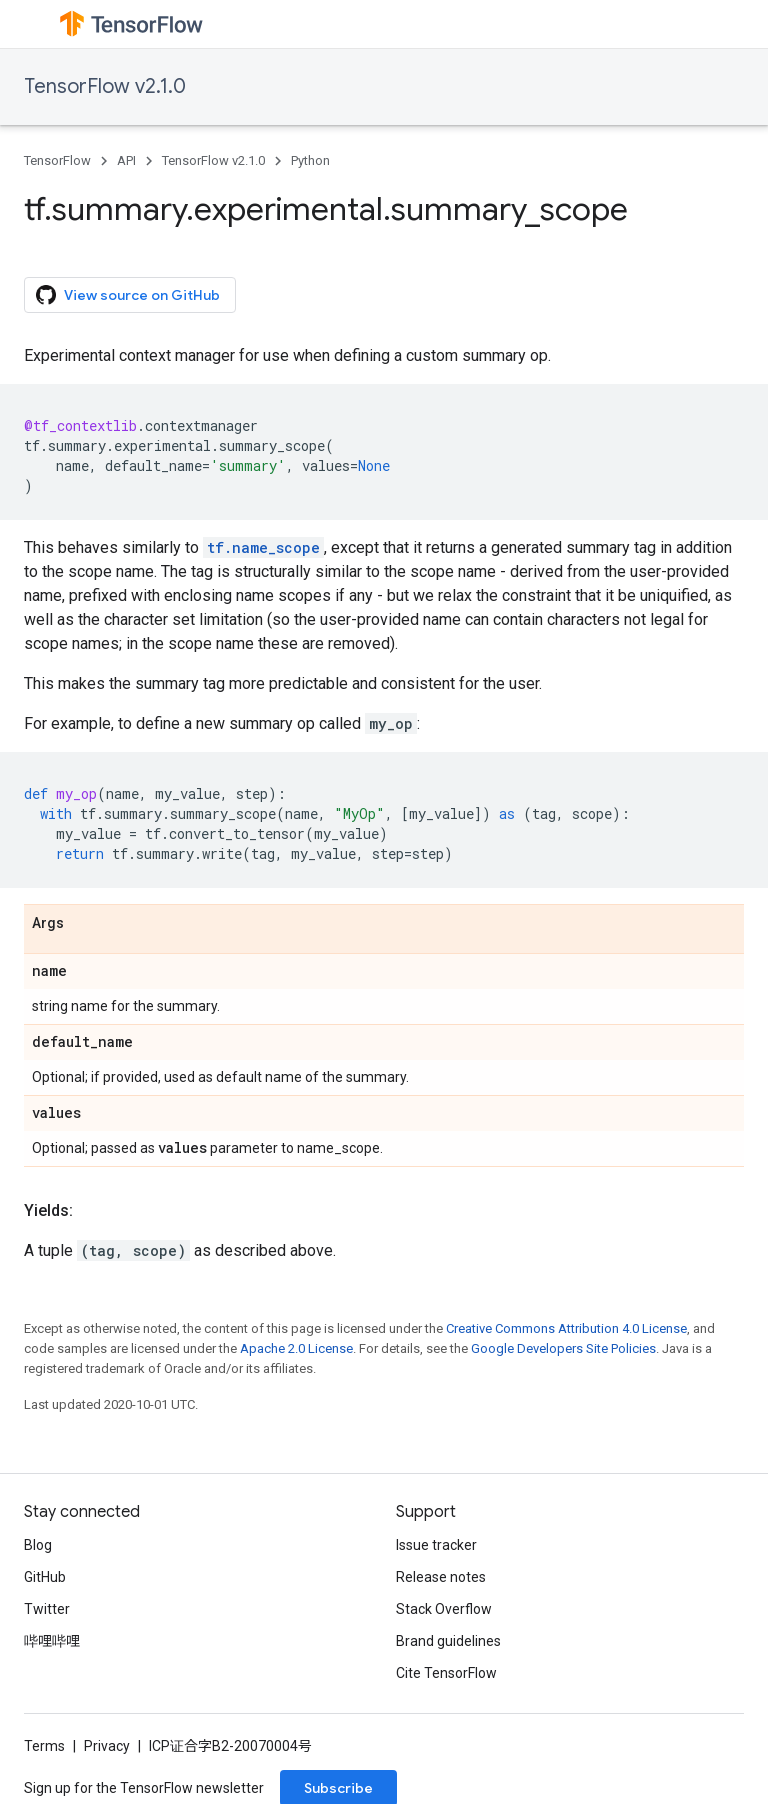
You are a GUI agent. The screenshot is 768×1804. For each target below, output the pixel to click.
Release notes (441, 1577)
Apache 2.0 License (296, 1348)
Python (310, 160)
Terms (44, 1746)
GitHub (45, 1577)
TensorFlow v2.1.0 (105, 86)
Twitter (47, 1609)
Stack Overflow (444, 1609)
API (126, 160)
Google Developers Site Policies (563, 1348)
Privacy (107, 1746)
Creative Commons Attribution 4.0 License (566, 1328)
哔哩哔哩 (52, 1641)
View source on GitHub (128, 295)
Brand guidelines (448, 1641)
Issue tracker (436, 1545)
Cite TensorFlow (446, 1673)
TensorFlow (57, 160)
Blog (38, 1545)
